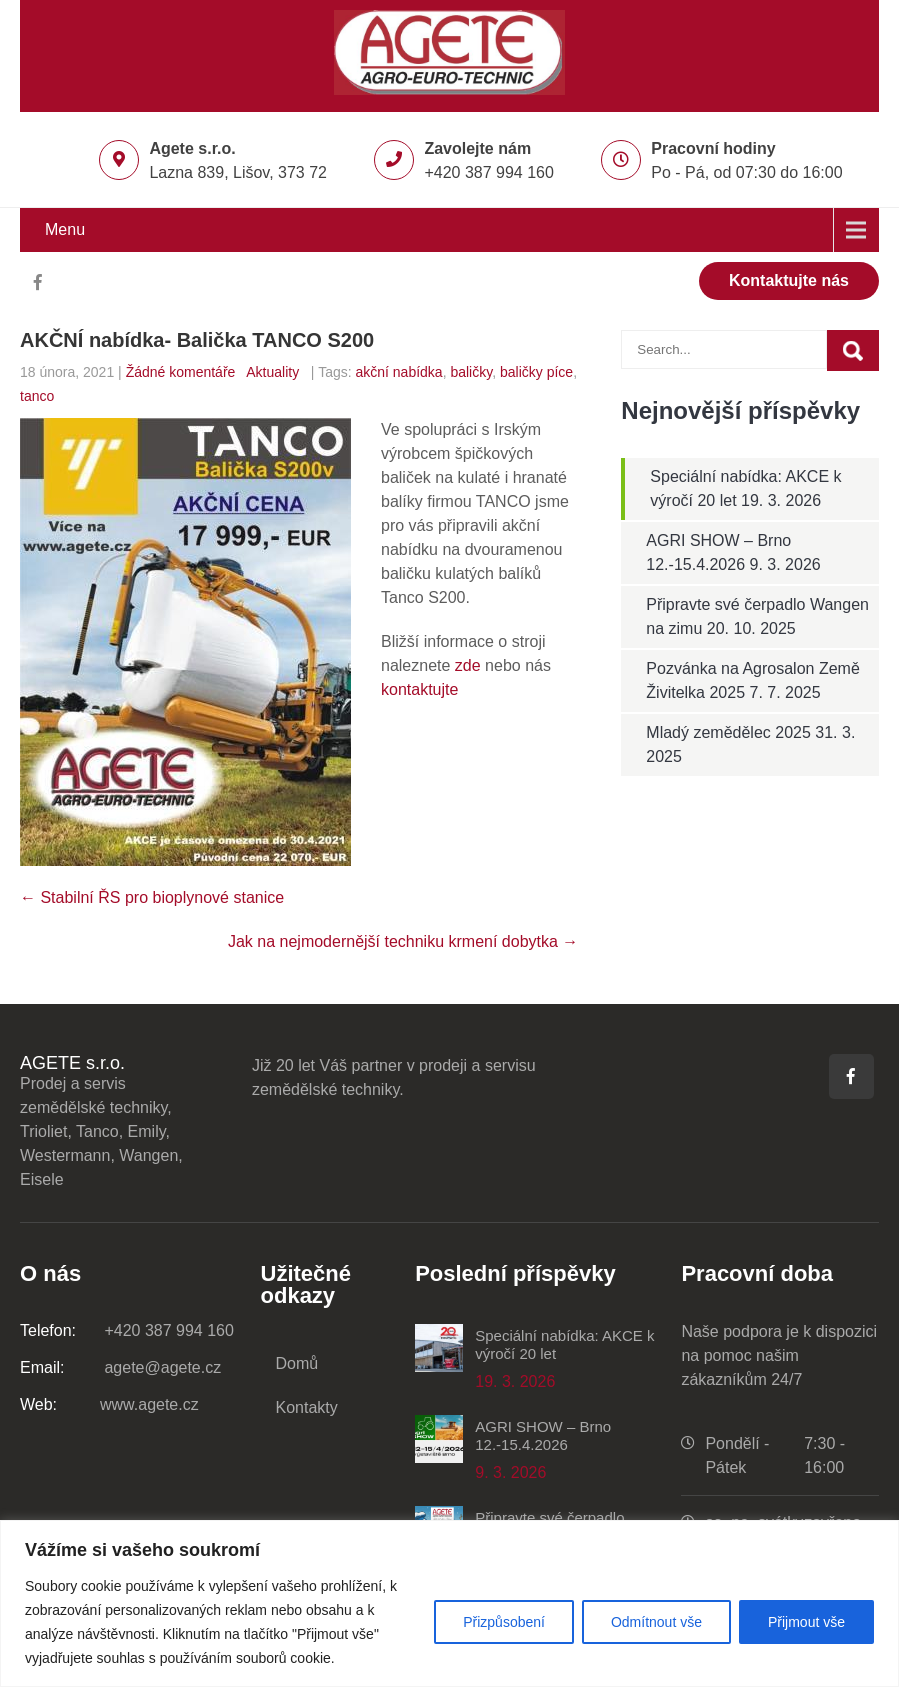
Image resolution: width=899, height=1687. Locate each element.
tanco (37, 396)
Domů (297, 1363)
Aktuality (272, 372)
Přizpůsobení (504, 1622)
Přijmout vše (806, 1622)
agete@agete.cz (120, 1367)
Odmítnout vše (656, 1622)
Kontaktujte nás (789, 280)
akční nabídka (398, 372)
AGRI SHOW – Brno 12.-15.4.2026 (543, 1435)
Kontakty (307, 1407)
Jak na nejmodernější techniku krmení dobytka (403, 941)
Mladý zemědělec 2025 (728, 732)
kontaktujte (419, 689)
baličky (471, 372)
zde (468, 665)
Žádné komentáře (181, 372)
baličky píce (536, 372)
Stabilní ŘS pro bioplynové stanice (152, 897)
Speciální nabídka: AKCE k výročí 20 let (564, 1344)
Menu (65, 229)
